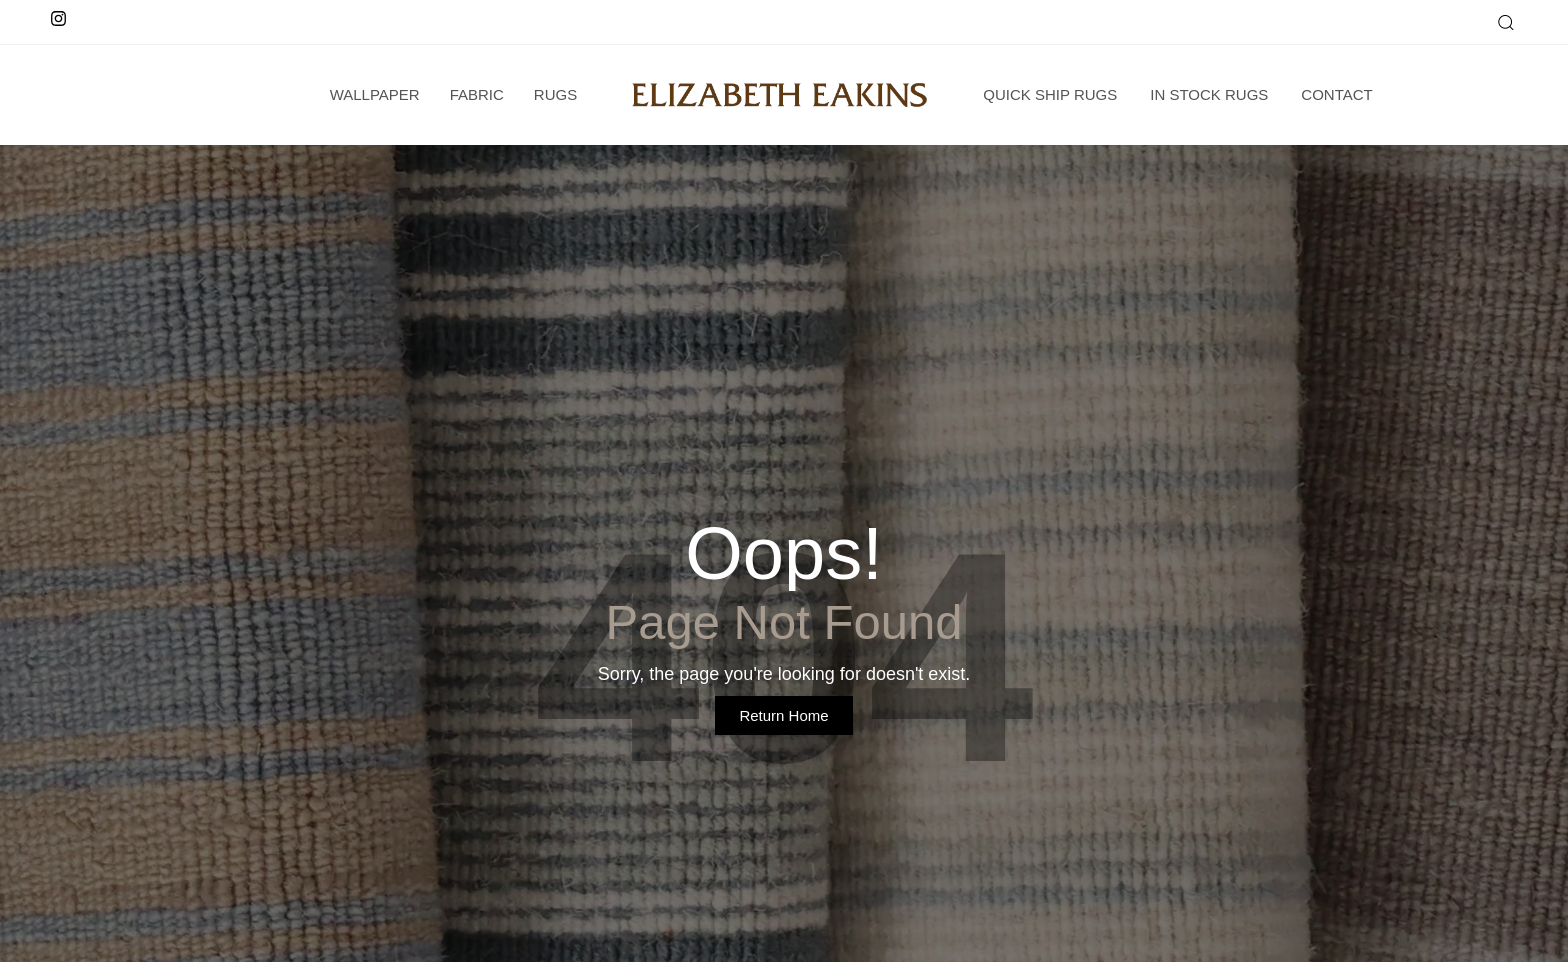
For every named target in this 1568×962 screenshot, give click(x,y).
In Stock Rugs (1209, 94)
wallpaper (375, 94)
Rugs (555, 94)
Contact (1336, 94)
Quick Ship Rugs (1050, 94)
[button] (1505, 22)
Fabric (477, 94)
